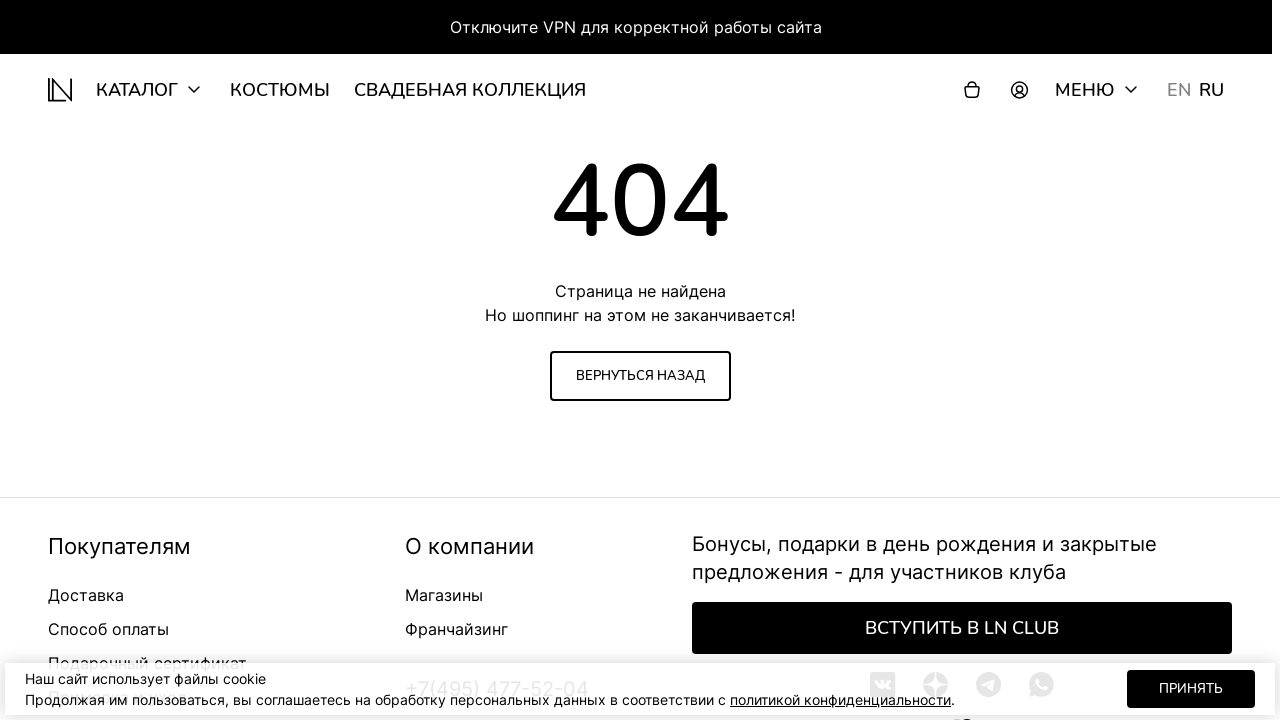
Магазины (444, 595)
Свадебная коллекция (470, 90)
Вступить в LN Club (962, 628)
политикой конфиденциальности (840, 699)
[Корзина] (972, 90)
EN (1179, 90)
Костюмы (280, 90)
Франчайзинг (456, 629)
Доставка (86, 595)
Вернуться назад (640, 376)
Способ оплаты (108, 629)
